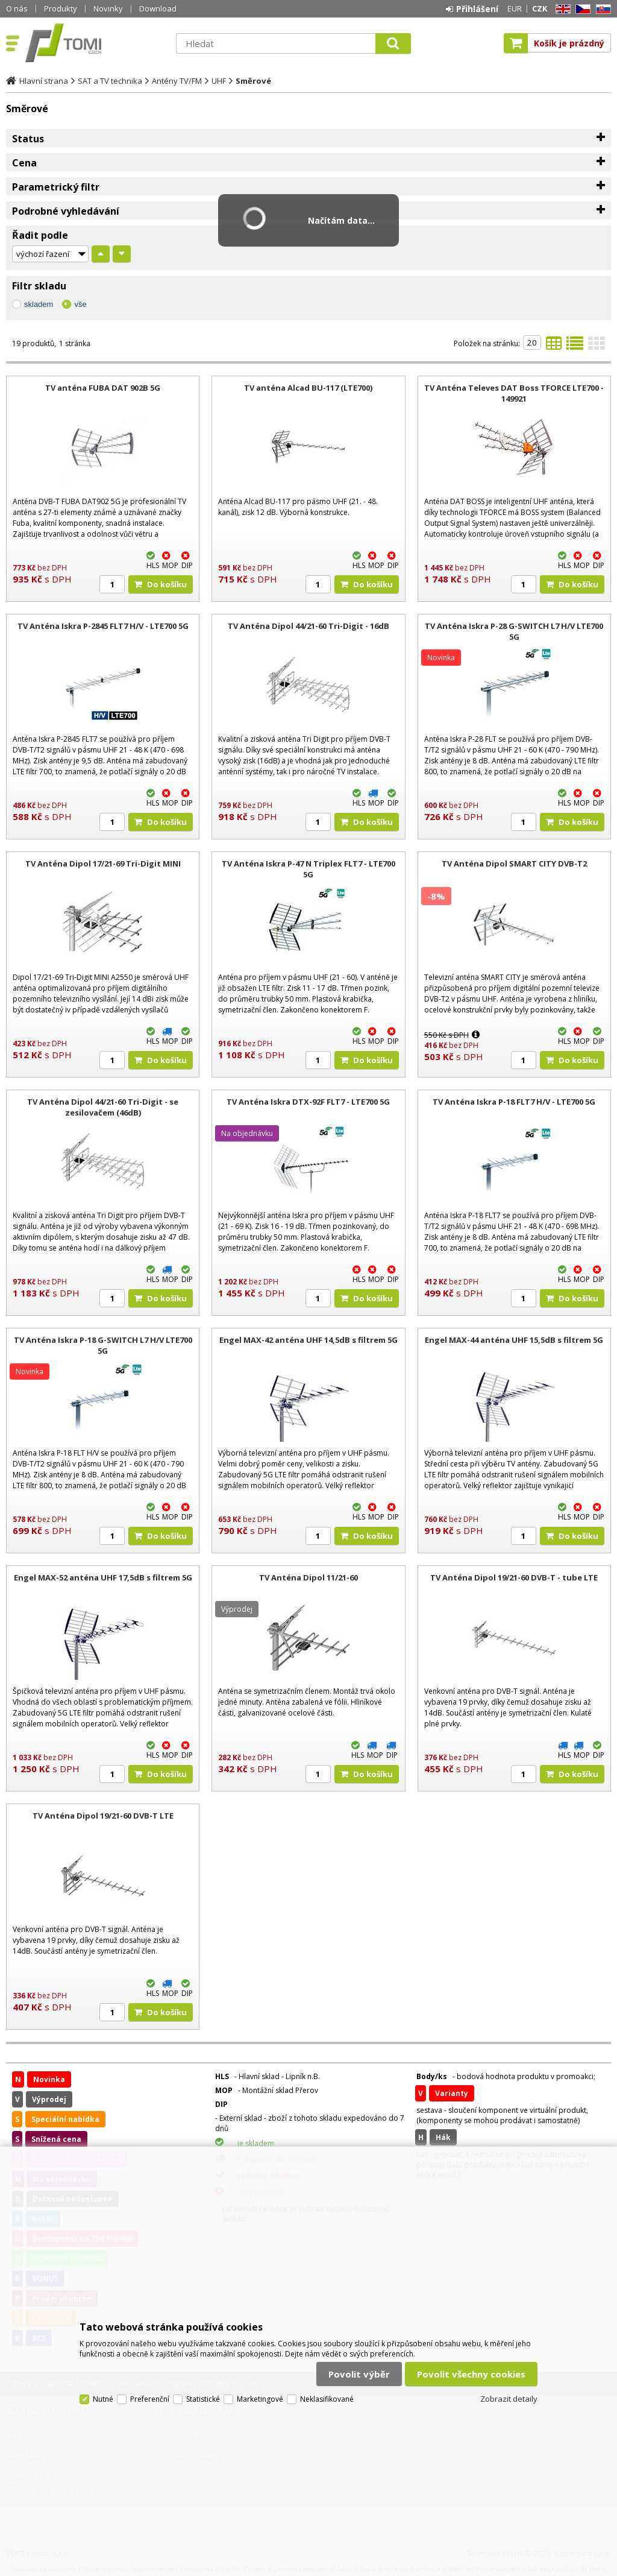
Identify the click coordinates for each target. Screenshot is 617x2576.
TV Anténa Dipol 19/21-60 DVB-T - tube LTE (514, 1577)
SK (601, 9)
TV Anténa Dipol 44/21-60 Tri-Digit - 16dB (308, 625)
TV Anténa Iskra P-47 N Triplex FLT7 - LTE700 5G (308, 869)
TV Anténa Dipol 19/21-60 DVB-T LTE (103, 1815)
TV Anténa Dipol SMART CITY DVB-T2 (514, 863)
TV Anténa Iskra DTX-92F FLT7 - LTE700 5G (308, 1101)
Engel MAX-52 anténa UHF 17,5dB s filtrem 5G (103, 1577)
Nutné (103, 2399)
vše (80, 304)
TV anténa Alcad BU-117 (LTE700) (308, 387)
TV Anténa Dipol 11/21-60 (308, 1577)
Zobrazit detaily (508, 2398)
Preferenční (149, 2399)
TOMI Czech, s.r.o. (94, 43)
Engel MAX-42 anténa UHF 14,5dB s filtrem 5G (308, 1339)
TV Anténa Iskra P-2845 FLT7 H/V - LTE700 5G (103, 625)
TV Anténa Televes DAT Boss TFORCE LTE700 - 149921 (514, 393)
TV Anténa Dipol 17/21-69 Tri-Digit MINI (103, 863)
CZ (581, 9)
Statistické (203, 2399)
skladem (38, 304)
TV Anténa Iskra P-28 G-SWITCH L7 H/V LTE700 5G (514, 631)
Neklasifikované (327, 2399)
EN (561, 9)
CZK (539, 8)
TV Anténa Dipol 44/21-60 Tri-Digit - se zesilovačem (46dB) (102, 1107)
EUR (514, 8)
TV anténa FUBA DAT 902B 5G (102, 387)
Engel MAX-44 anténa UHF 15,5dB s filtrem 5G (514, 1339)
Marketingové (260, 2399)
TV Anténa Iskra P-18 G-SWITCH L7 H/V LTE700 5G (103, 1345)
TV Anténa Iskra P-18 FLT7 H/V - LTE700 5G (514, 1101)
